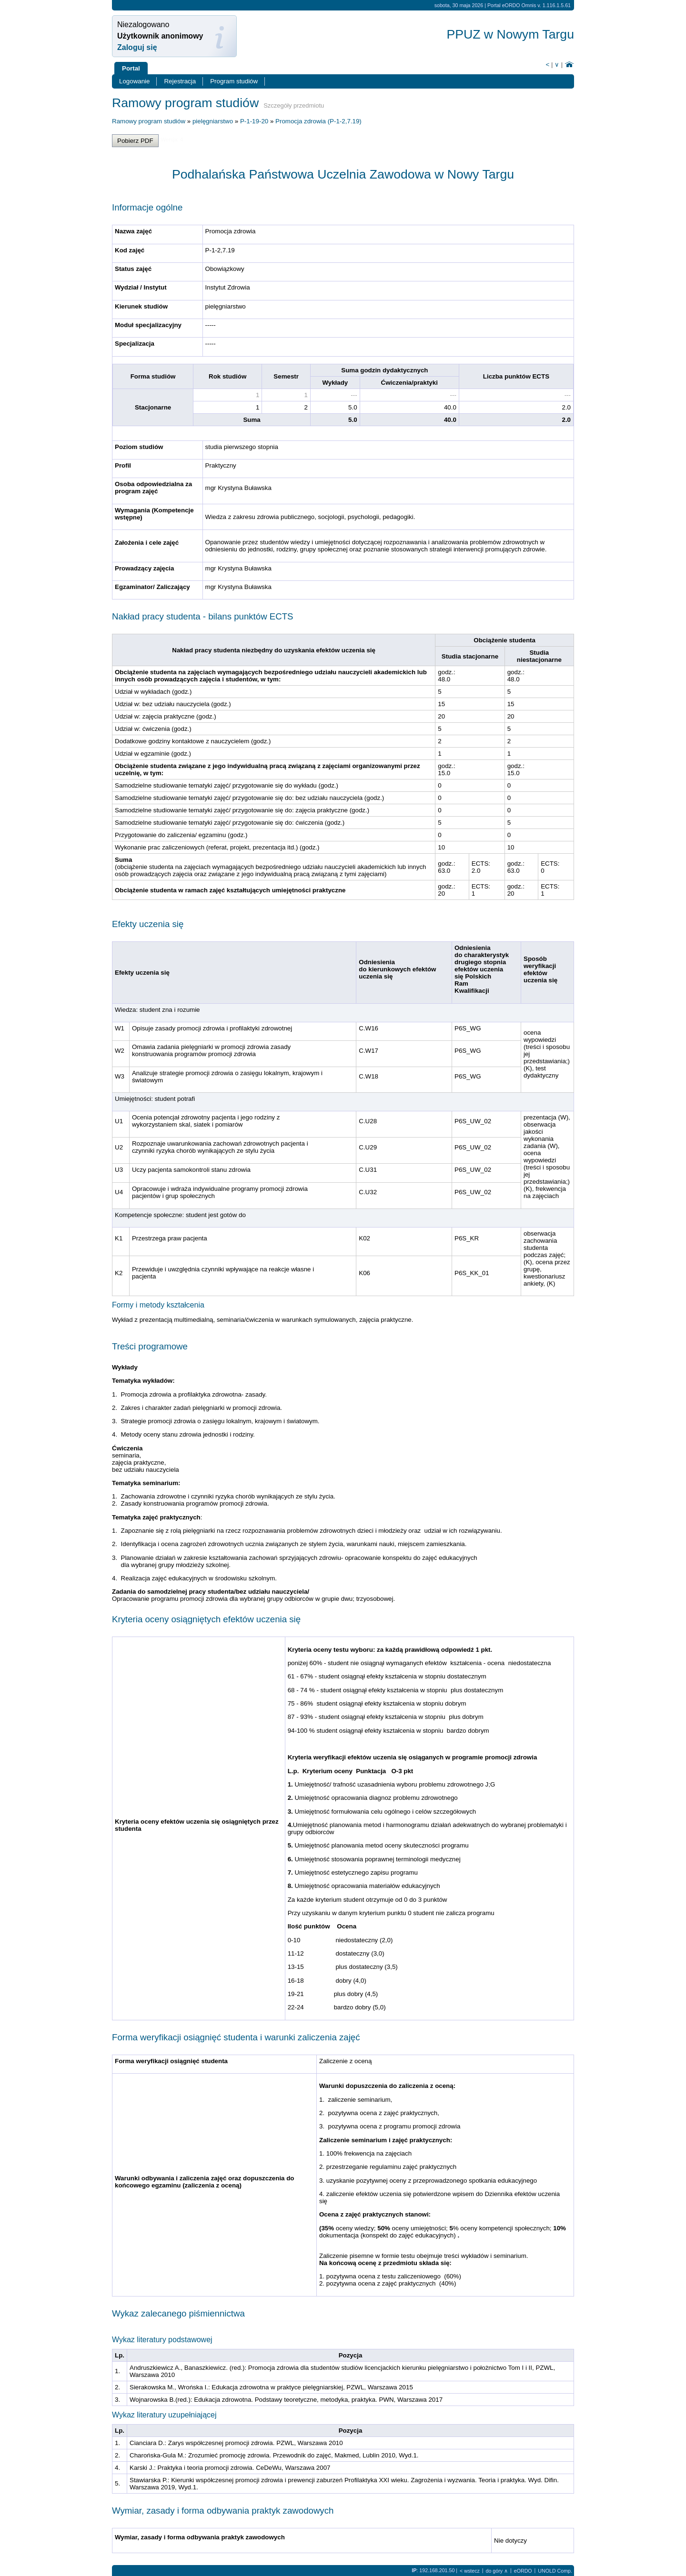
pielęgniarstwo (212, 121)
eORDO (523, 2571)
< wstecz (470, 2571)
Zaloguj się (137, 47)
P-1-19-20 (254, 121)
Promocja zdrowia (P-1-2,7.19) (318, 121)
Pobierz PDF (135, 140)
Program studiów (234, 81)
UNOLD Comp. (555, 2571)
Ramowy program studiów (148, 121)
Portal (131, 68)
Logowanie (134, 81)
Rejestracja (180, 81)
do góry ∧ (497, 2571)
